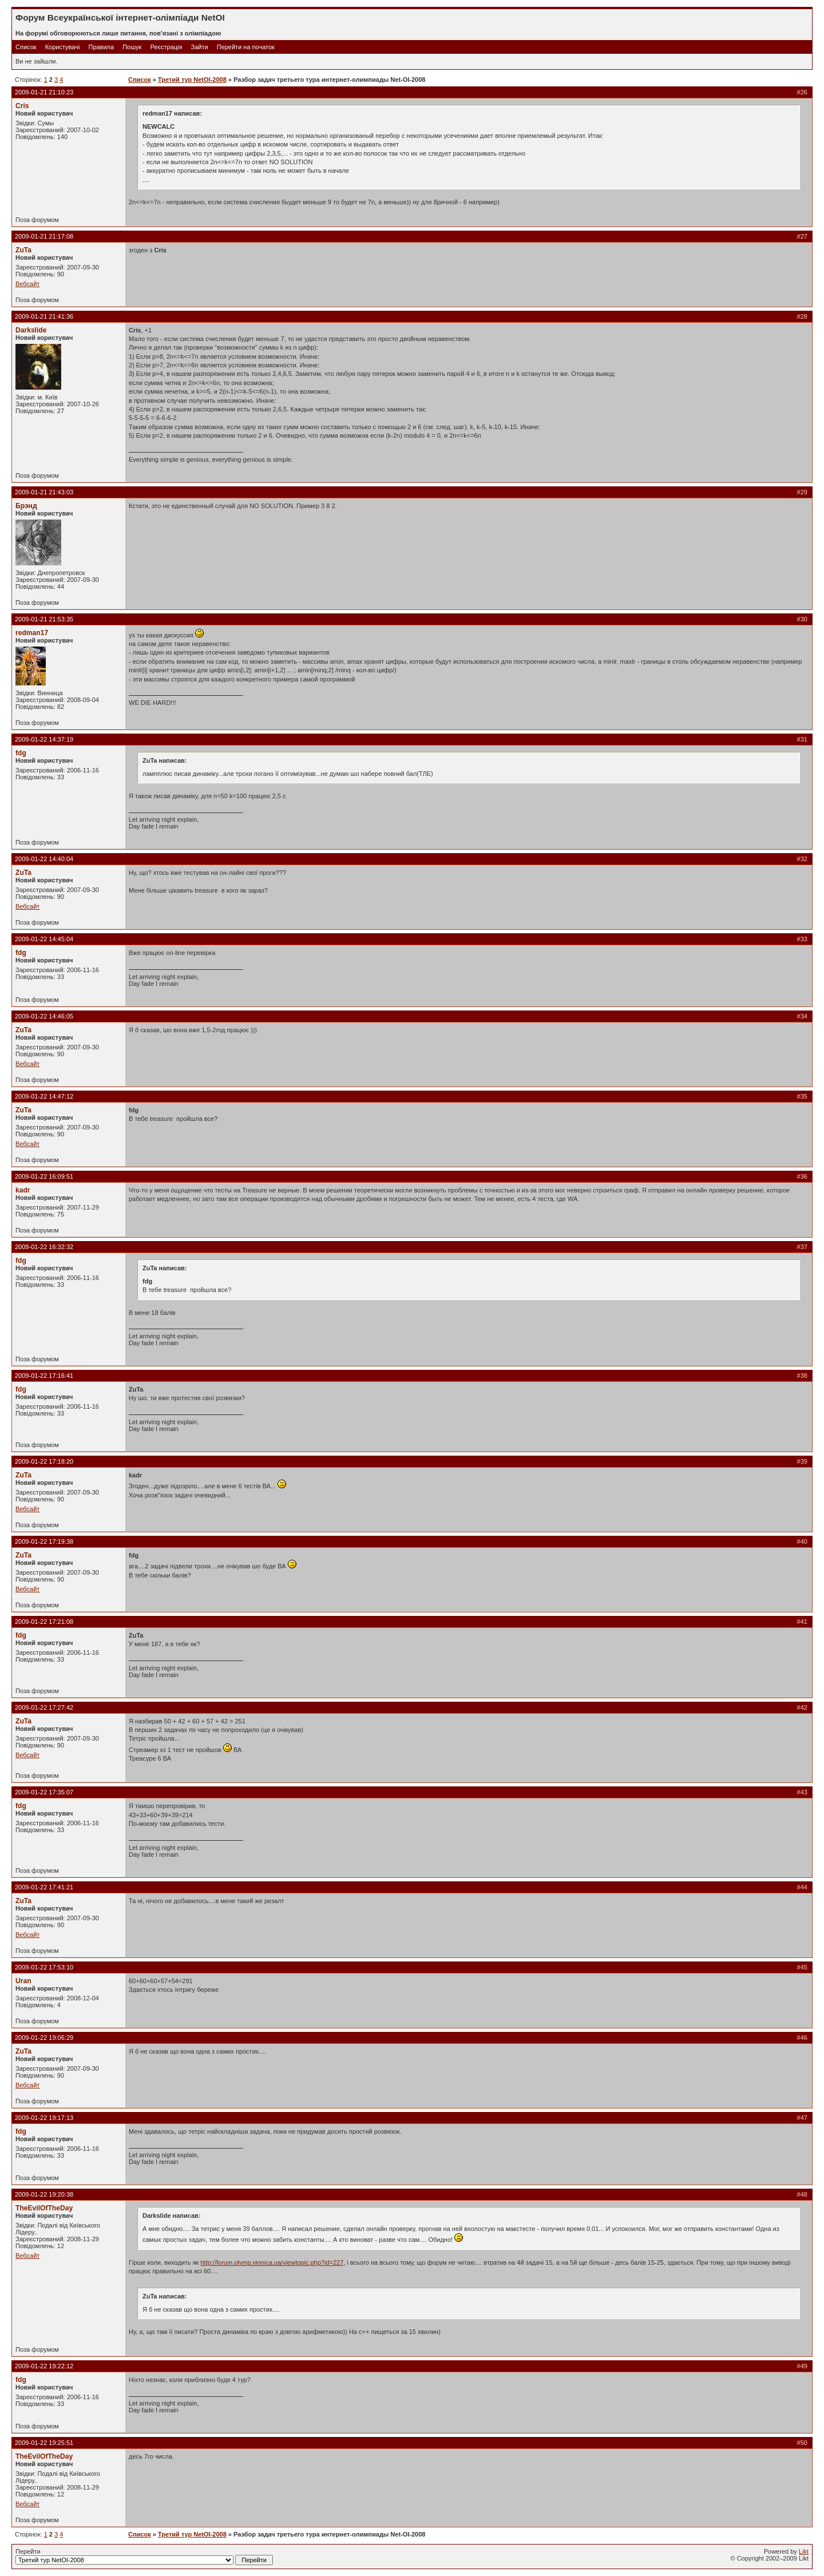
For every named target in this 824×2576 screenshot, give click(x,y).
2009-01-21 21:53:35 (44, 619)
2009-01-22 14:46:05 (44, 1016)
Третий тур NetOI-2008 (192, 79)
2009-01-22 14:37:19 (44, 739)
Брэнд (26, 506)
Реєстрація (166, 46)
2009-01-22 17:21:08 (44, 1621)
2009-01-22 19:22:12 (44, 2366)
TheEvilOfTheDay (44, 2208)
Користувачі (62, 46)
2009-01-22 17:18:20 (44, 1461)
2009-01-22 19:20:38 (44, 2194)
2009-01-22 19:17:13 (44, 2117)
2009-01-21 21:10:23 (44, 92)
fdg (20, 753)
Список (26, 46)
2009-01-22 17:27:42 (44, 1707)
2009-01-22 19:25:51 (44, 2442)
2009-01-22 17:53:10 (44, 1967)
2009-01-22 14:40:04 (44, 858)
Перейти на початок (246, 46)
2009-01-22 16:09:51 (44, 1176)
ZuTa (23, 250)
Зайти (199, 46)
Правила (101, 46)
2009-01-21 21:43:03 (44, 492)
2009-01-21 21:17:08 (44, 236)
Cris (22, 106)
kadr (22, 1190)
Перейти (144, 2556)
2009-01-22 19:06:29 (44, 2037)
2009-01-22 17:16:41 (44, 1375)
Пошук (131, 46)
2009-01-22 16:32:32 (44, 1246)
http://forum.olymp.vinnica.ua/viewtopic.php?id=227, (272, 2262)
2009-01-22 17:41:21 (44, 1887)
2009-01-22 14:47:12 (44, 1096)
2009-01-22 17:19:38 (44, 1541)
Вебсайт (27, 283)
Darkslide (30, 330)
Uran (23, 1981)
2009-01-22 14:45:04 (44, 939)
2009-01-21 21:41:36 (44, 316)
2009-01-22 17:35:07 (44, 1792)
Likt (804, 2551)
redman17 (31, 633)
